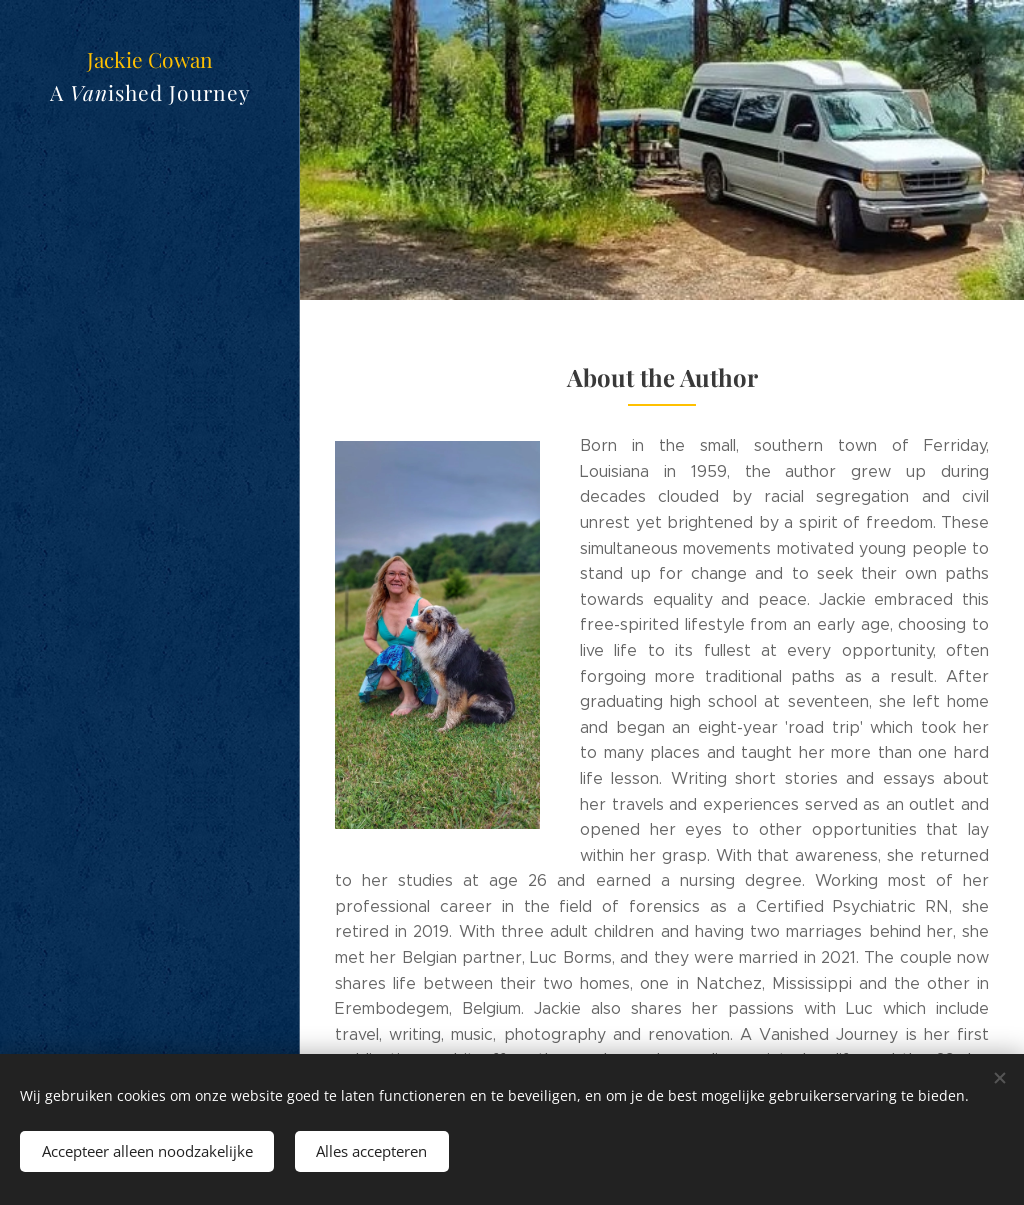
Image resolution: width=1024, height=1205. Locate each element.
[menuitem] (150, 500)
